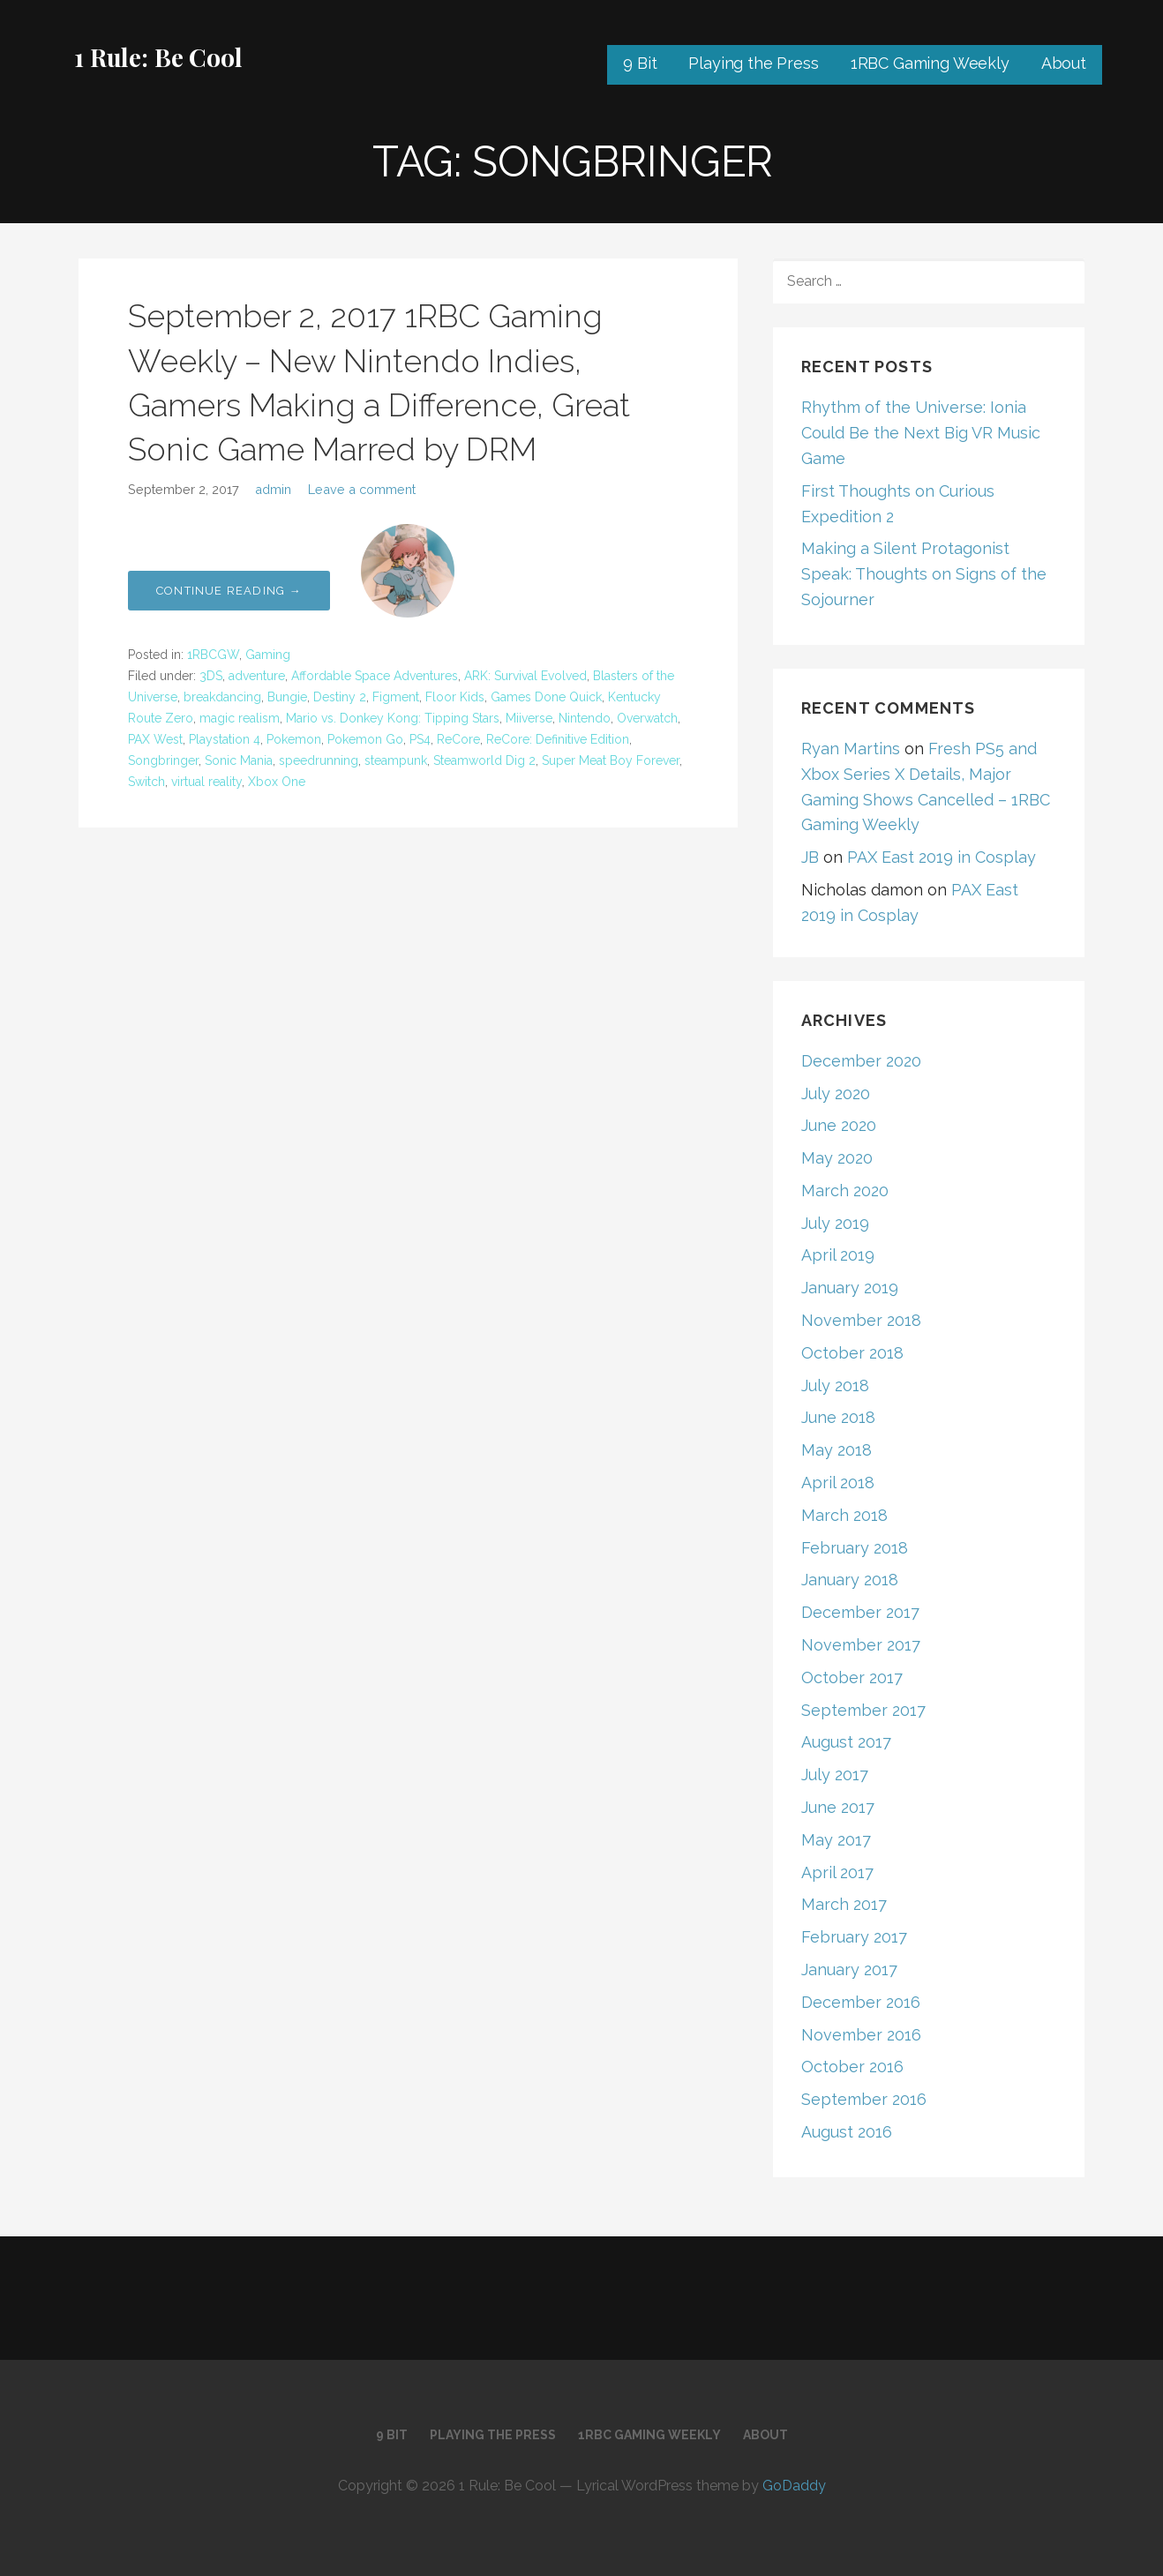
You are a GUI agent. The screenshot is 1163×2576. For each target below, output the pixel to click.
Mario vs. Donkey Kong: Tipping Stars (392, 718)
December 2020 (861, 1061)
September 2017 (863, 1710)
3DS (210, 676)
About (1063, 63)
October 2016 (852, 2066)
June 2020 (838, 1125)
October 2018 (852, 1353)
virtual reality (206, 782)
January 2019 (849, 1287)
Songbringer (163, 760)
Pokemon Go (365, 739)
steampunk (395, 760)
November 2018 (861, 1320)
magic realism (239, 718)
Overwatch (647, 718)
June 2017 (837, 1807)
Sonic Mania (239, 760)
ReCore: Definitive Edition (557, 739)
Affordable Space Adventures (374, 676)
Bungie (287, 697)
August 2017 (846, 1742)
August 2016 (846, 2132)
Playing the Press (753, 63)
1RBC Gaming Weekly (930, 63)
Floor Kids (454, 697)
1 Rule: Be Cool (158, 57)
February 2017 (854, 1937)
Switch (146, 782)
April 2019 (837, 1255)
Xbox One (276, 782)
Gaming (267, 655)
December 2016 (860, 2002)
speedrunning (318, 760)
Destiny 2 (339, 697)
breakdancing (222, 697)
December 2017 (860, 1612)
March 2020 (845, 1190)
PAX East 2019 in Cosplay (941, 857)
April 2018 (837, 1482)
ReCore (458, 739)
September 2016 (864, 2099)
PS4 (420, 739)
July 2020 (835, 1093)
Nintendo (585, 718)
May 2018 (836, 1450)
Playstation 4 (224, 739)
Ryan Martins (850, 748)
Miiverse (529, 718)
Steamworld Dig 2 (484, 760)
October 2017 (852, 1677)
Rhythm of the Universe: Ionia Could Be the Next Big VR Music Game (920, 433)
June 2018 (838, 1417)
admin (273, 489)
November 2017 (860, 1645)
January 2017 (849, 1969)
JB (810, 857)
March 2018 (844, 1515)
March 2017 (844, 1904)
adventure (257, 676)
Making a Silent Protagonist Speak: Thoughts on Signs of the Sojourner (924, 574)
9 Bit (640, 63)
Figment (395, 697)
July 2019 (835, 1223)
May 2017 (836, 1840)
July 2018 (835, 1385)
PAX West (155, 739)
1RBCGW (213, 655)
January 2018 (849, 1579)
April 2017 (837, 1872)
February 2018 (854, 1548)
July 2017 (834, 1774)
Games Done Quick (546, 697)
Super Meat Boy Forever (610, 760)
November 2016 (861, 2035)
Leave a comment (362, 489)
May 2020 (837, 1158)
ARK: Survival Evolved (525, 676)
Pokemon (293, 739)
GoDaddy (794, 2485)
